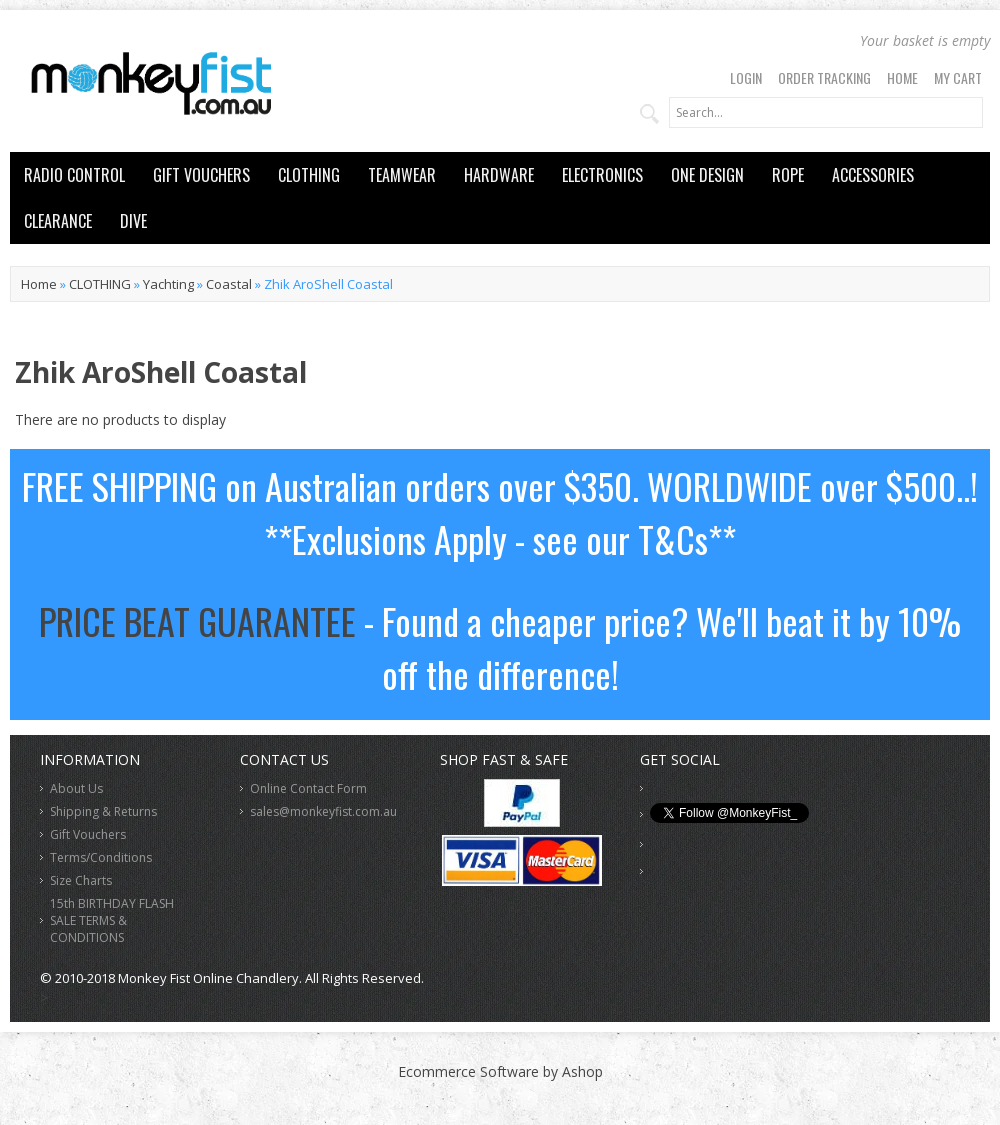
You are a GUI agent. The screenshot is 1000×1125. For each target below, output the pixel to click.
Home (902, 77)
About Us (76, 788)
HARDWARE (499, 175)
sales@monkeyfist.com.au (323, 811)
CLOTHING (309, 175)
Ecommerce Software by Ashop (500, 1071)
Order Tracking (824, 77)
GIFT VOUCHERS (201, 175)
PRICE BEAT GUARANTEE (197, 620)
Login (746, 77)
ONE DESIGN (707, 175)
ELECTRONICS (602, 175)
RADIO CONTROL (74, 175)
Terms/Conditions (101, 857)
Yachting (168, 284)
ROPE (788, 175)
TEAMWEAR (402, 175)
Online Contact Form (308, 788)
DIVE (133, 221)
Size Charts (81, 880)
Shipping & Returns (103, 811)
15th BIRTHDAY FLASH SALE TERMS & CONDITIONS (112, 920)
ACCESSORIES (873, 175)
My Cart (958, 77)
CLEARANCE (58, 221)
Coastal (229, 284)
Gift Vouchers (88, 834)
